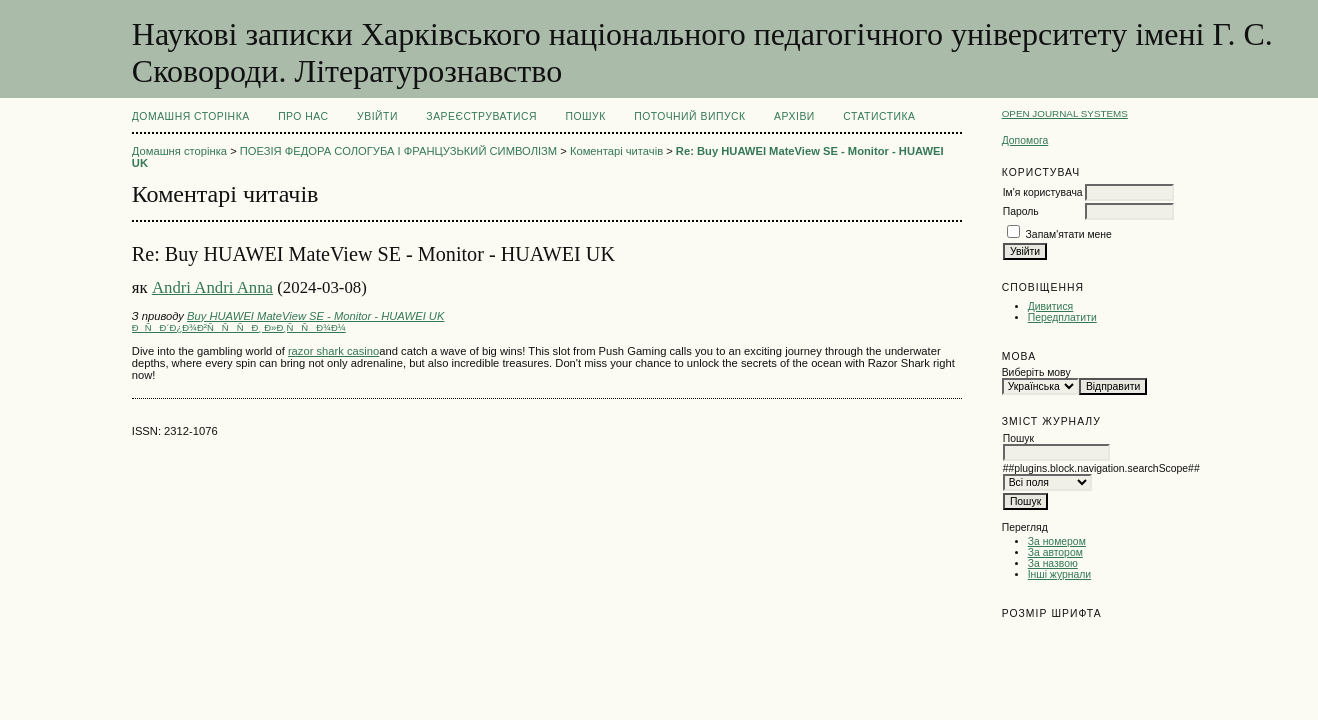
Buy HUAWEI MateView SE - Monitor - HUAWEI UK (315, 316)
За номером (1057, 541)
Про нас (303, 116)
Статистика (879, 116)
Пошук (585, 116)
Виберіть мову (1036, 372)
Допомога (1025, 140)
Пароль (1021, 211)
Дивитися (1051, 306)
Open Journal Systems (1065, 113)
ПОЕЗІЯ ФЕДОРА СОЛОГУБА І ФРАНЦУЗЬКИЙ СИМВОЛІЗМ (398, 151)
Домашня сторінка (191, 116)
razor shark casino (333, 351)
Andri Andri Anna (212, 287)
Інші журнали (1059, 574)
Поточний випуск (689, 116)
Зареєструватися (481, 116)
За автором (1055, 552)
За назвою (1053, 563)
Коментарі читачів (616, 151)
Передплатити (1062, 317)
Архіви (794, 116)
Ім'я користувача (1043, 192)
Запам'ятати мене (1069, 234)
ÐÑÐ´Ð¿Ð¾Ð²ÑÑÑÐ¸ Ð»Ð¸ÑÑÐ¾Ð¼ (239, 327)
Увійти (377, 116)
